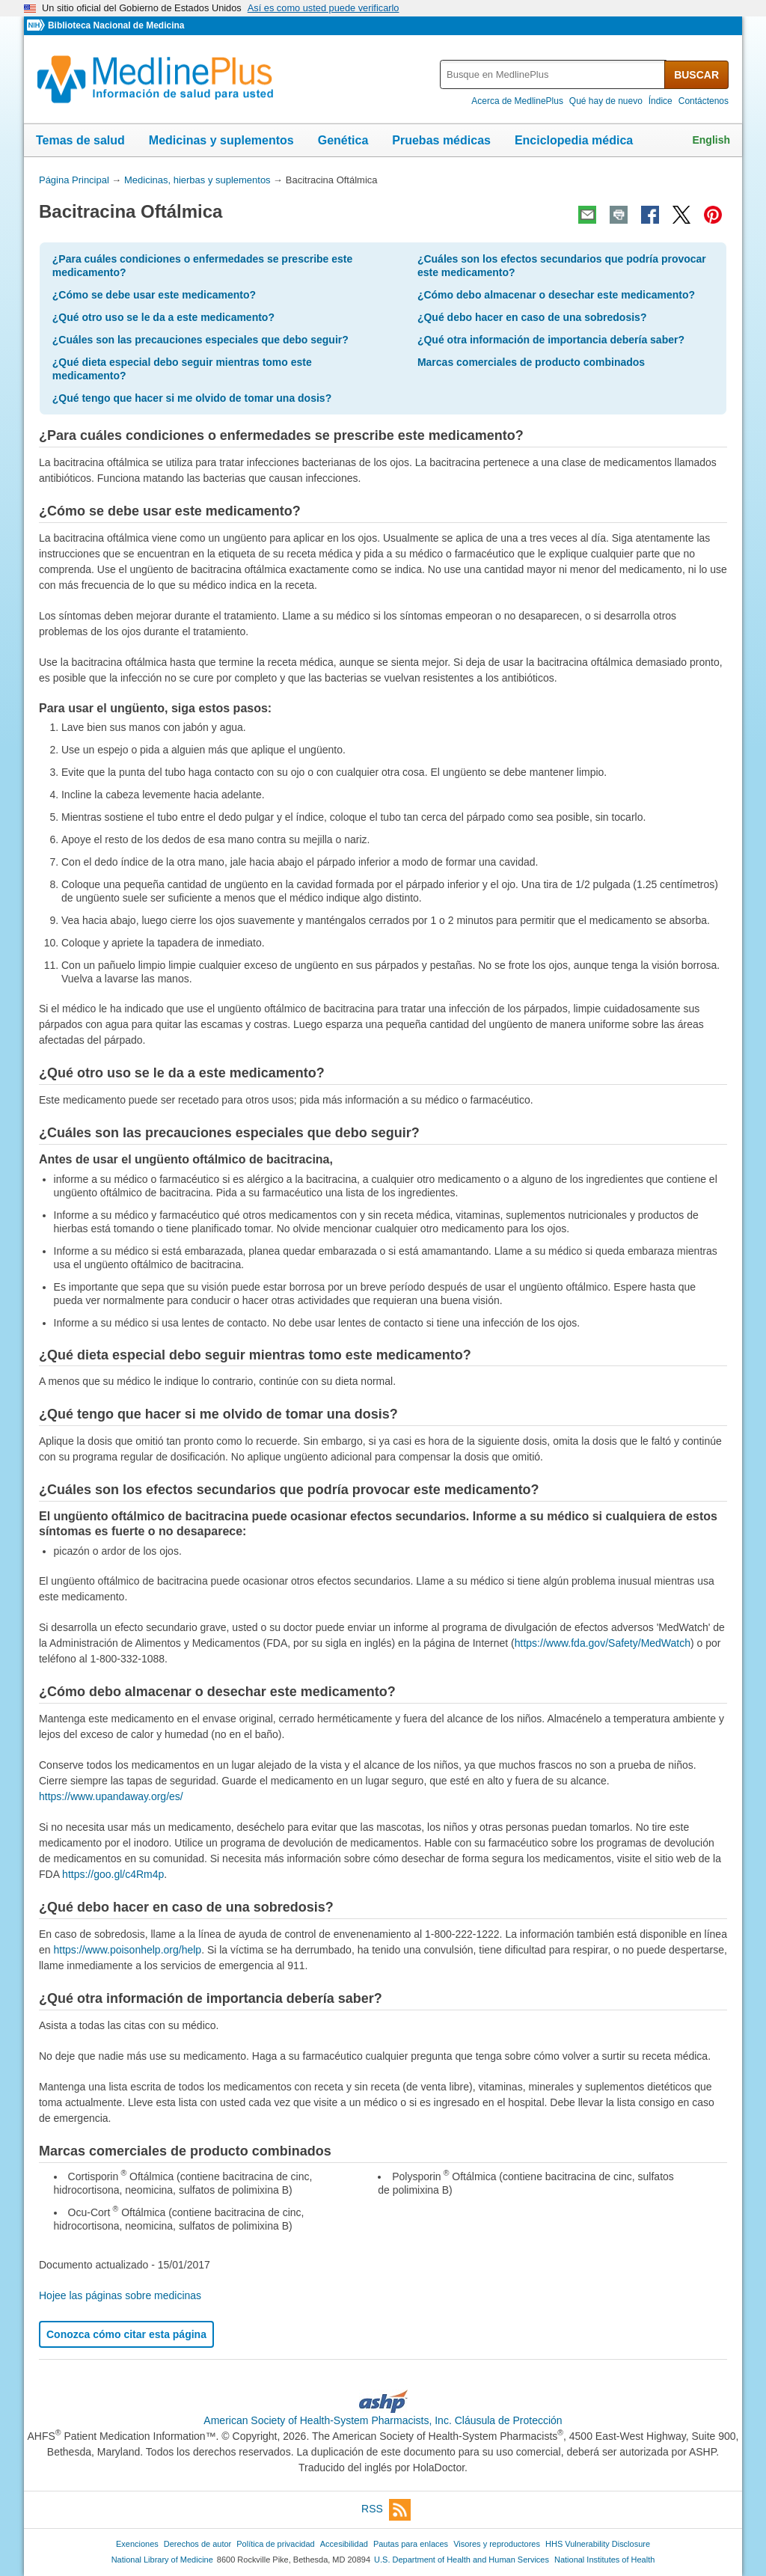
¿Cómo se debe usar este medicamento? (154, 295)
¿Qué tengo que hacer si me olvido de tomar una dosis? (191, 398)
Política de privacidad (275, 2543)
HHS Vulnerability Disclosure (597, 2543)
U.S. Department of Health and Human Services (461, 2559)
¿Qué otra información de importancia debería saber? (550, 340)
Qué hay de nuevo (606, 101)
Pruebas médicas (441, 140)
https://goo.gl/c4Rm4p (113, 1874)
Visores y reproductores (496, 2543)
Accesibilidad (344, 2543)
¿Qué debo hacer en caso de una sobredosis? (532, 317)
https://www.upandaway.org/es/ (111, 1796)
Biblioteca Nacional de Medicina (116, 25)
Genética (343, 140)
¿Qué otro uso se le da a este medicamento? (163, 317)
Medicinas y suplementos (221, 140)
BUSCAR (696, 75)
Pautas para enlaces (410, 2543)
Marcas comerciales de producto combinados (531, 362)
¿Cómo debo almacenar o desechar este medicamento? (556, 295)
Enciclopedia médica (574, 140)
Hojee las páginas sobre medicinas (120, 2295)
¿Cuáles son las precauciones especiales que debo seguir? (200, 340)
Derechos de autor (197, 2543)
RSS (386, 2510)
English (711, 140)
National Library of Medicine (162, 2559)
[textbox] (553, 74)
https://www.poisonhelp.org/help (127, 1950)
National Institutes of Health (604, 2559)
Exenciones (137, 2543)
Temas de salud (80, 140)
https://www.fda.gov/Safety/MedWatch (602, 1643)
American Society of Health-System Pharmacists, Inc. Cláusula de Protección (382, 2420)
